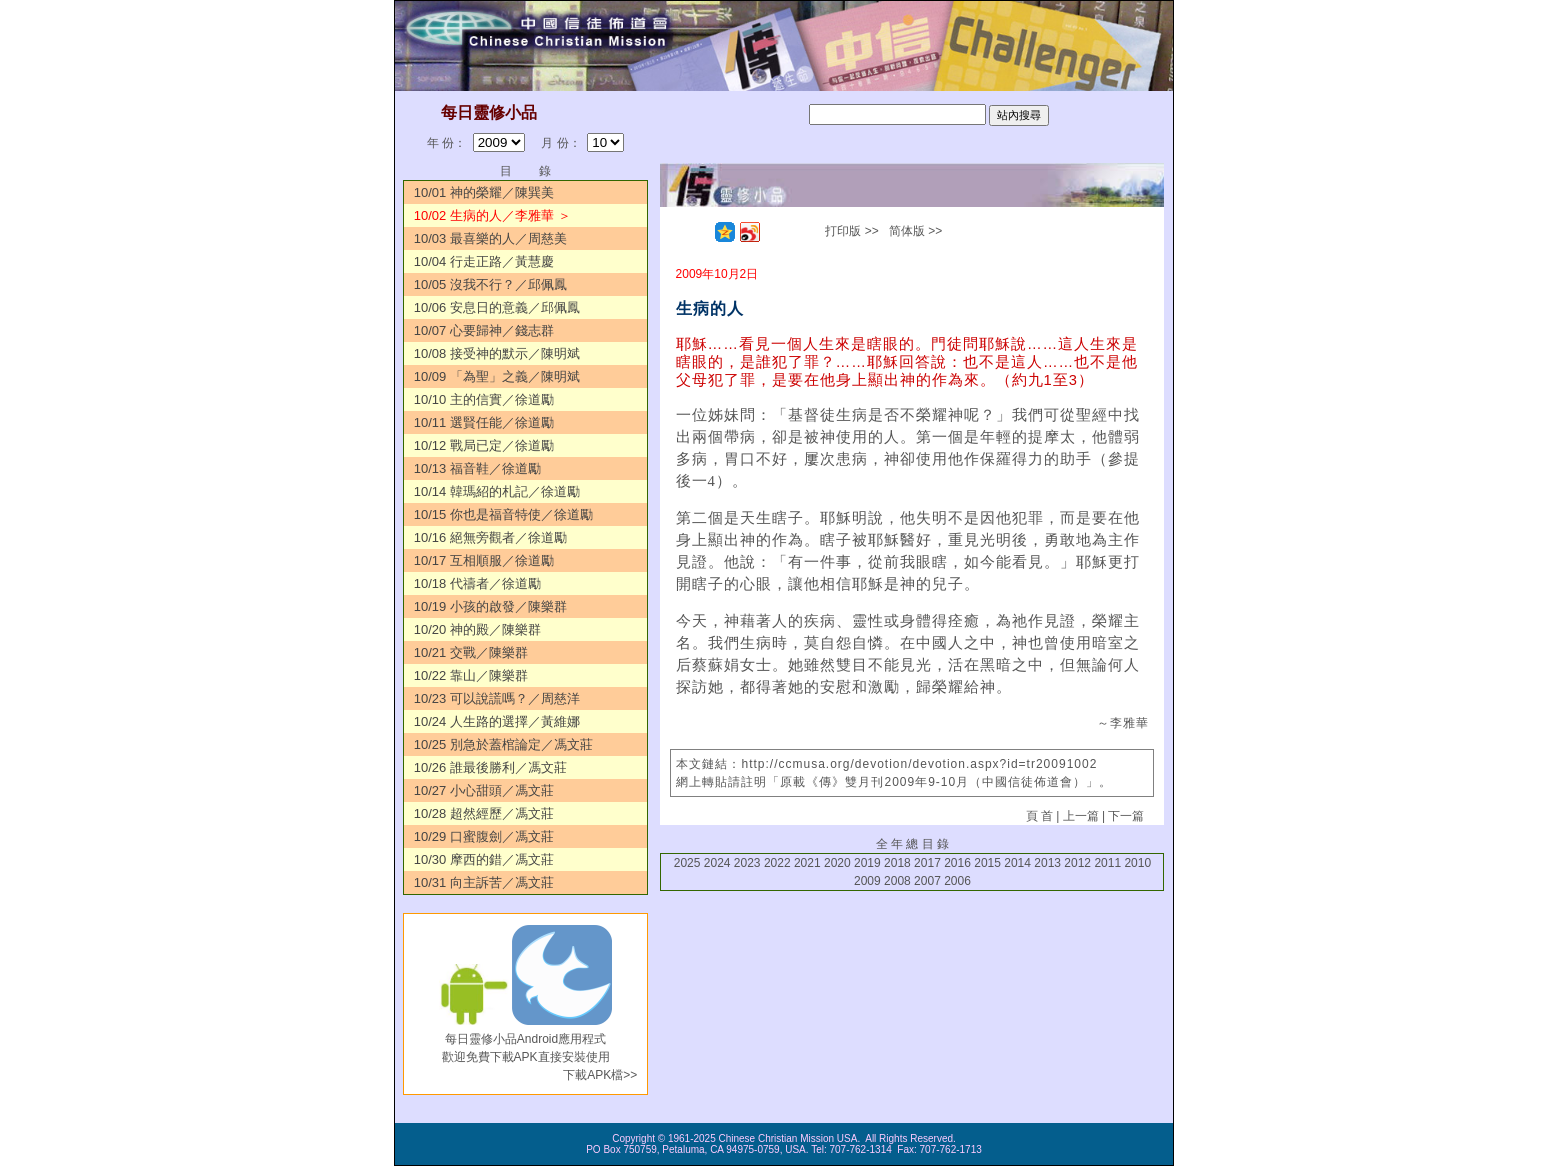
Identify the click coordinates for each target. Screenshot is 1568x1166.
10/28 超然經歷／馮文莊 (484, 813)
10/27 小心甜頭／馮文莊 (484, 790)
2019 (867, 863)
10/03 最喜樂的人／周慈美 (490, 238)
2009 (867, 881)
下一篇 (1126, 816)
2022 (777, 863)
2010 (1137, 863)
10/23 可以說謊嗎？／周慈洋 (497, 698)
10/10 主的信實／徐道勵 (484, 399)
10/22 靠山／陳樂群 (471, 675)
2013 (1047, 863)
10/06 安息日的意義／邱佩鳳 (497, 307)
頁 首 (1039, 816)
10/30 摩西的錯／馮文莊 (484, 859)
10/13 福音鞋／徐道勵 (477, 468)
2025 (687, 863)
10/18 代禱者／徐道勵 (477, 583)
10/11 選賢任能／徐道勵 (484, 422)
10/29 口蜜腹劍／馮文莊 (484, 836)
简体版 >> (915, 231)
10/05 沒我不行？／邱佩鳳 (490, 284)
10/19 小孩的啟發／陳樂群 (490, 606)
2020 (837, 863)
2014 (1017, 863)
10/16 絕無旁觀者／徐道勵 (490, 537)
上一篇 (1081, 816)
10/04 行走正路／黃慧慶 (484, 261)
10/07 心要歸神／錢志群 (484, 330)
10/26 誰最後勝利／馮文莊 (490, 767)
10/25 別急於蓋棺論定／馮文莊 (503, 744)
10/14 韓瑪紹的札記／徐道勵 (497, 491)
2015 (987, 863)
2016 (957, 863)
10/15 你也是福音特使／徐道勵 (503, 514)
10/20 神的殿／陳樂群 (477, 629)
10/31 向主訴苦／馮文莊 (484, 882)
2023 (747, 863)
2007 (927, 881)
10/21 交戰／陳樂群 (471, 652)
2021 (807, 863)
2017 (927, 863)
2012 (1077, 863)
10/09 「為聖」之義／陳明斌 (497, 376)
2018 (897, 863)
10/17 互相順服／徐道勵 (484, 560)
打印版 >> (851, 231)
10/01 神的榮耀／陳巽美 (484, 192)
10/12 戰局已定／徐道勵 (484, 445)
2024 (717, 863)
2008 (897, 881)
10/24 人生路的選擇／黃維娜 (497, 721)
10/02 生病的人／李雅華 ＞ (492, 215)
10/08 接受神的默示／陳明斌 (497, 353)
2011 (1107, 863)
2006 (957, 881)
